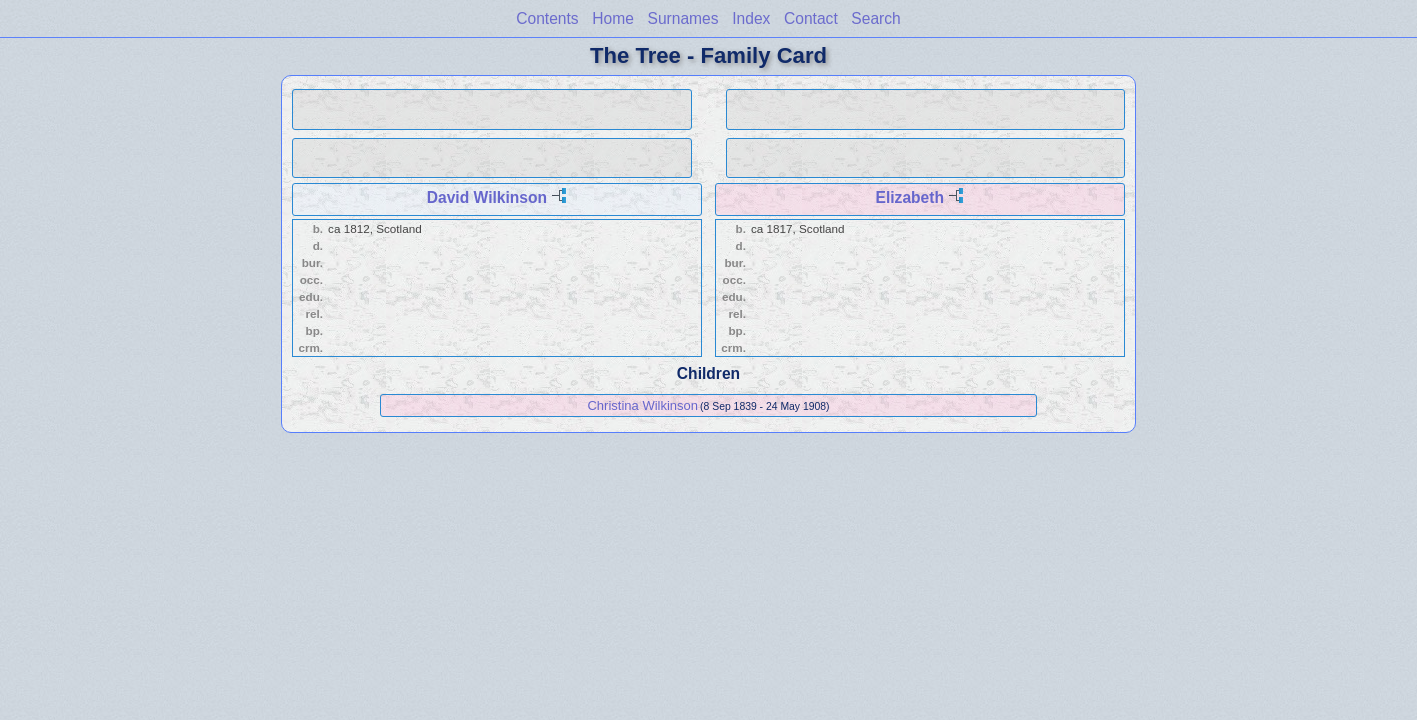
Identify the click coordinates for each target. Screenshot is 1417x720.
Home (613, 18)
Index (751, 18)
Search (875, 18)
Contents (547, 18)
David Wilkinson (487, 197)
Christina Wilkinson (642, 405)
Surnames (683, 18)
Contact (811, 18)
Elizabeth (910, 197)
